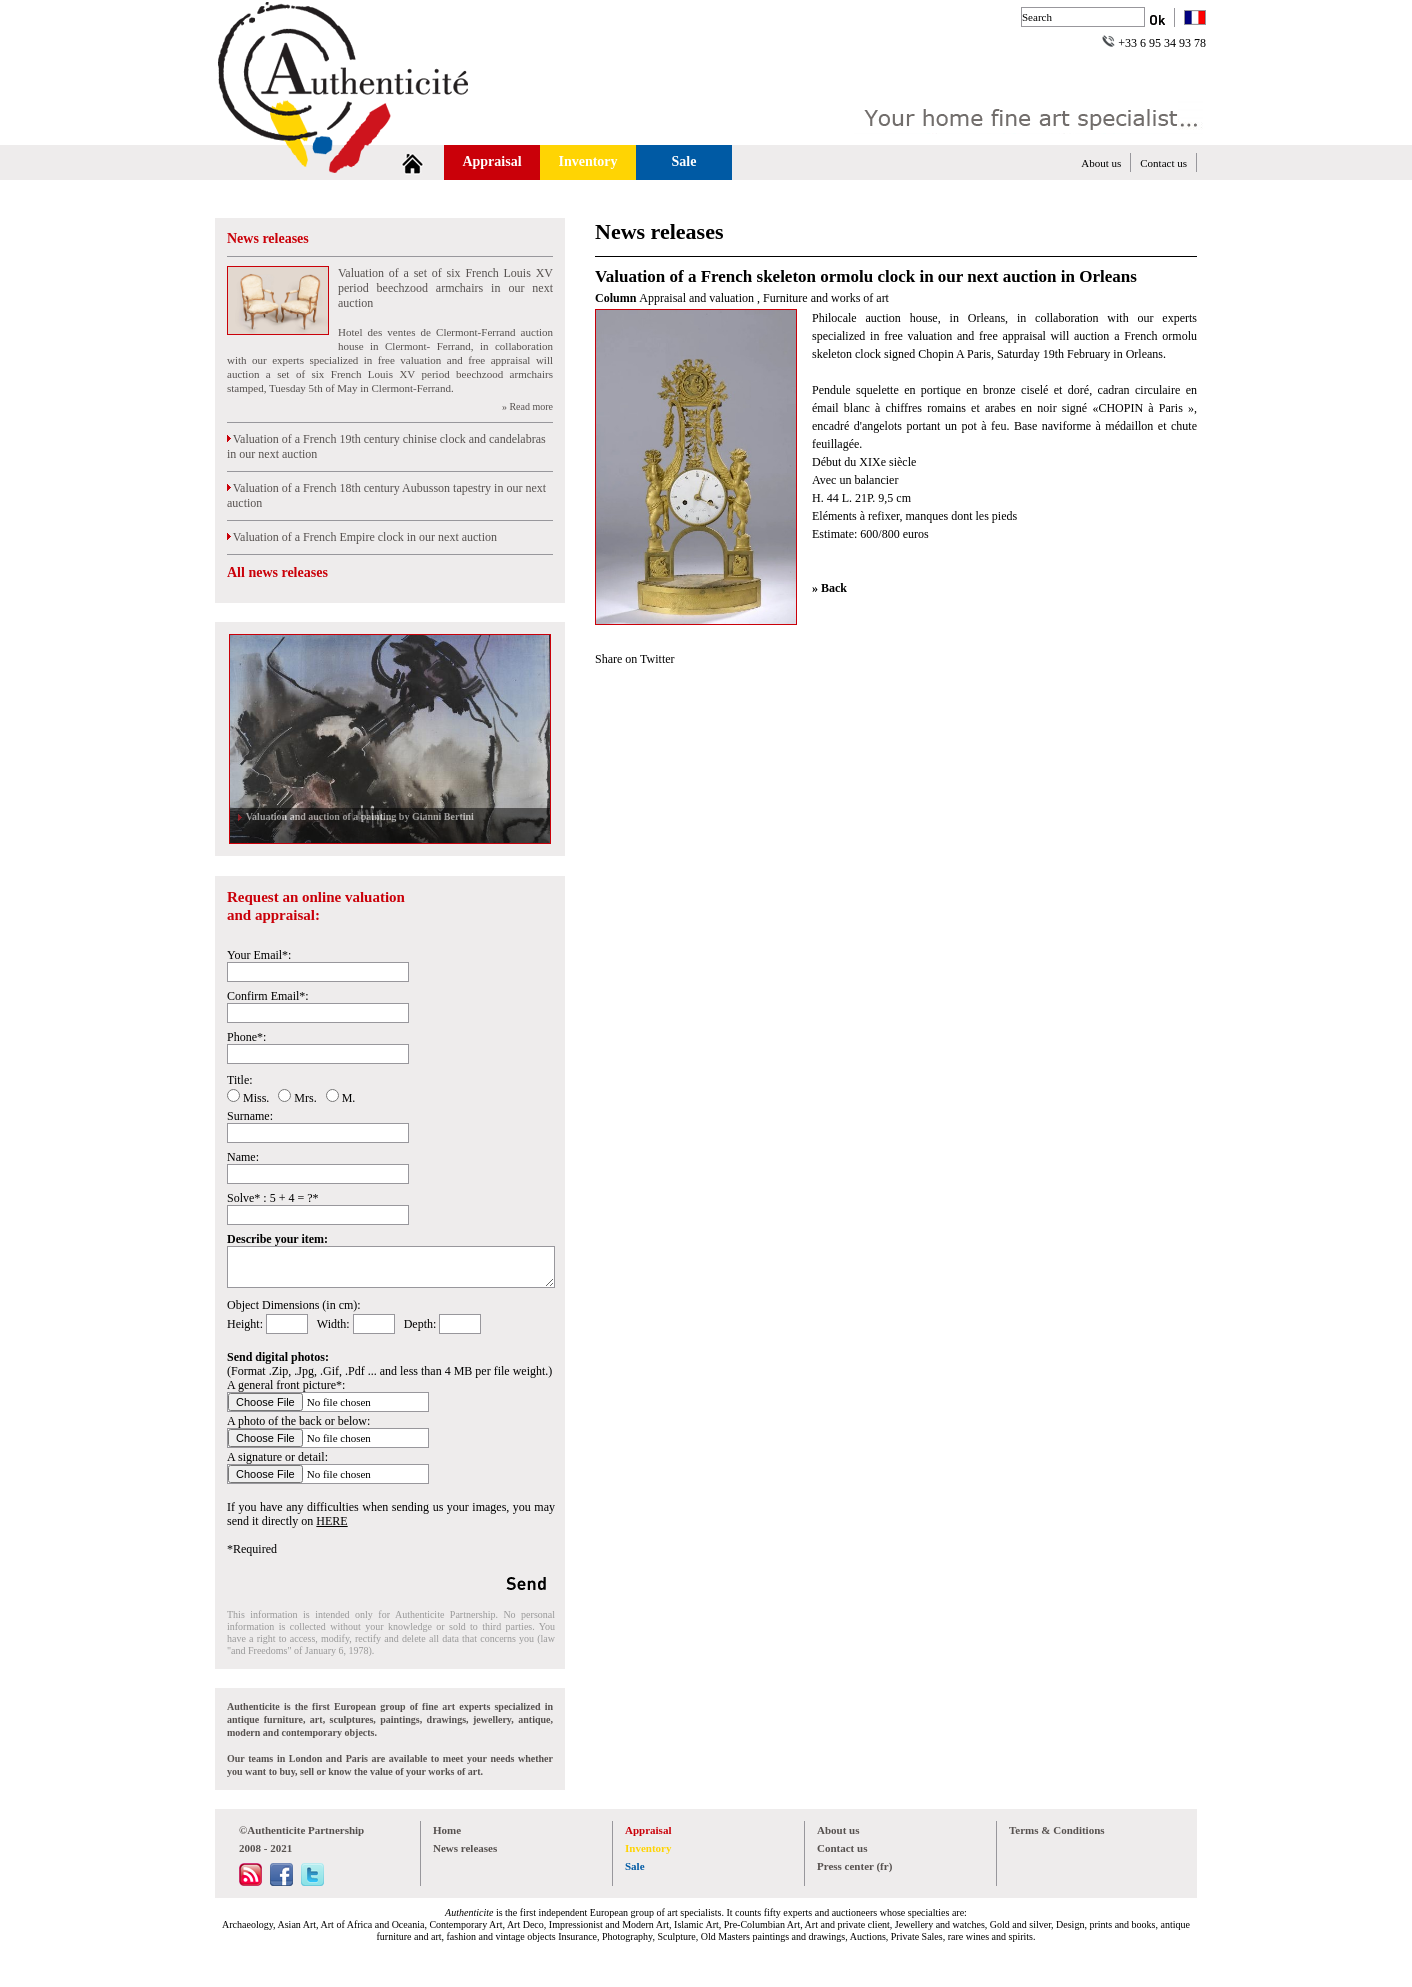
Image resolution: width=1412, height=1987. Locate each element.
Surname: (250, 1116)
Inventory (587, 161)
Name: (243, 1157)
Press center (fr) (854, 1866)
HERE (331, 1521)
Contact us (1163, 163)
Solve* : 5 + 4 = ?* (273, 1198)
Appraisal (491, 161)
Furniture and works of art (826, 298)
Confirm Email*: (268, 996)
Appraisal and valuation (698, 298)
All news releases (277, 572)
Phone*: (246, 1037)
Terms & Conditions (1057, 1830)
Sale (684, 161)
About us (1101, 163)
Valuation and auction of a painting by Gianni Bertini (357, 816)
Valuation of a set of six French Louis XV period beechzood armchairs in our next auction (445, 288)
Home (447, 1830)
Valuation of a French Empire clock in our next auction (362, 537)
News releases (268, 238)
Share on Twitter (635, 659)
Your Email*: (259, 955)
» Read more (527, 406)
